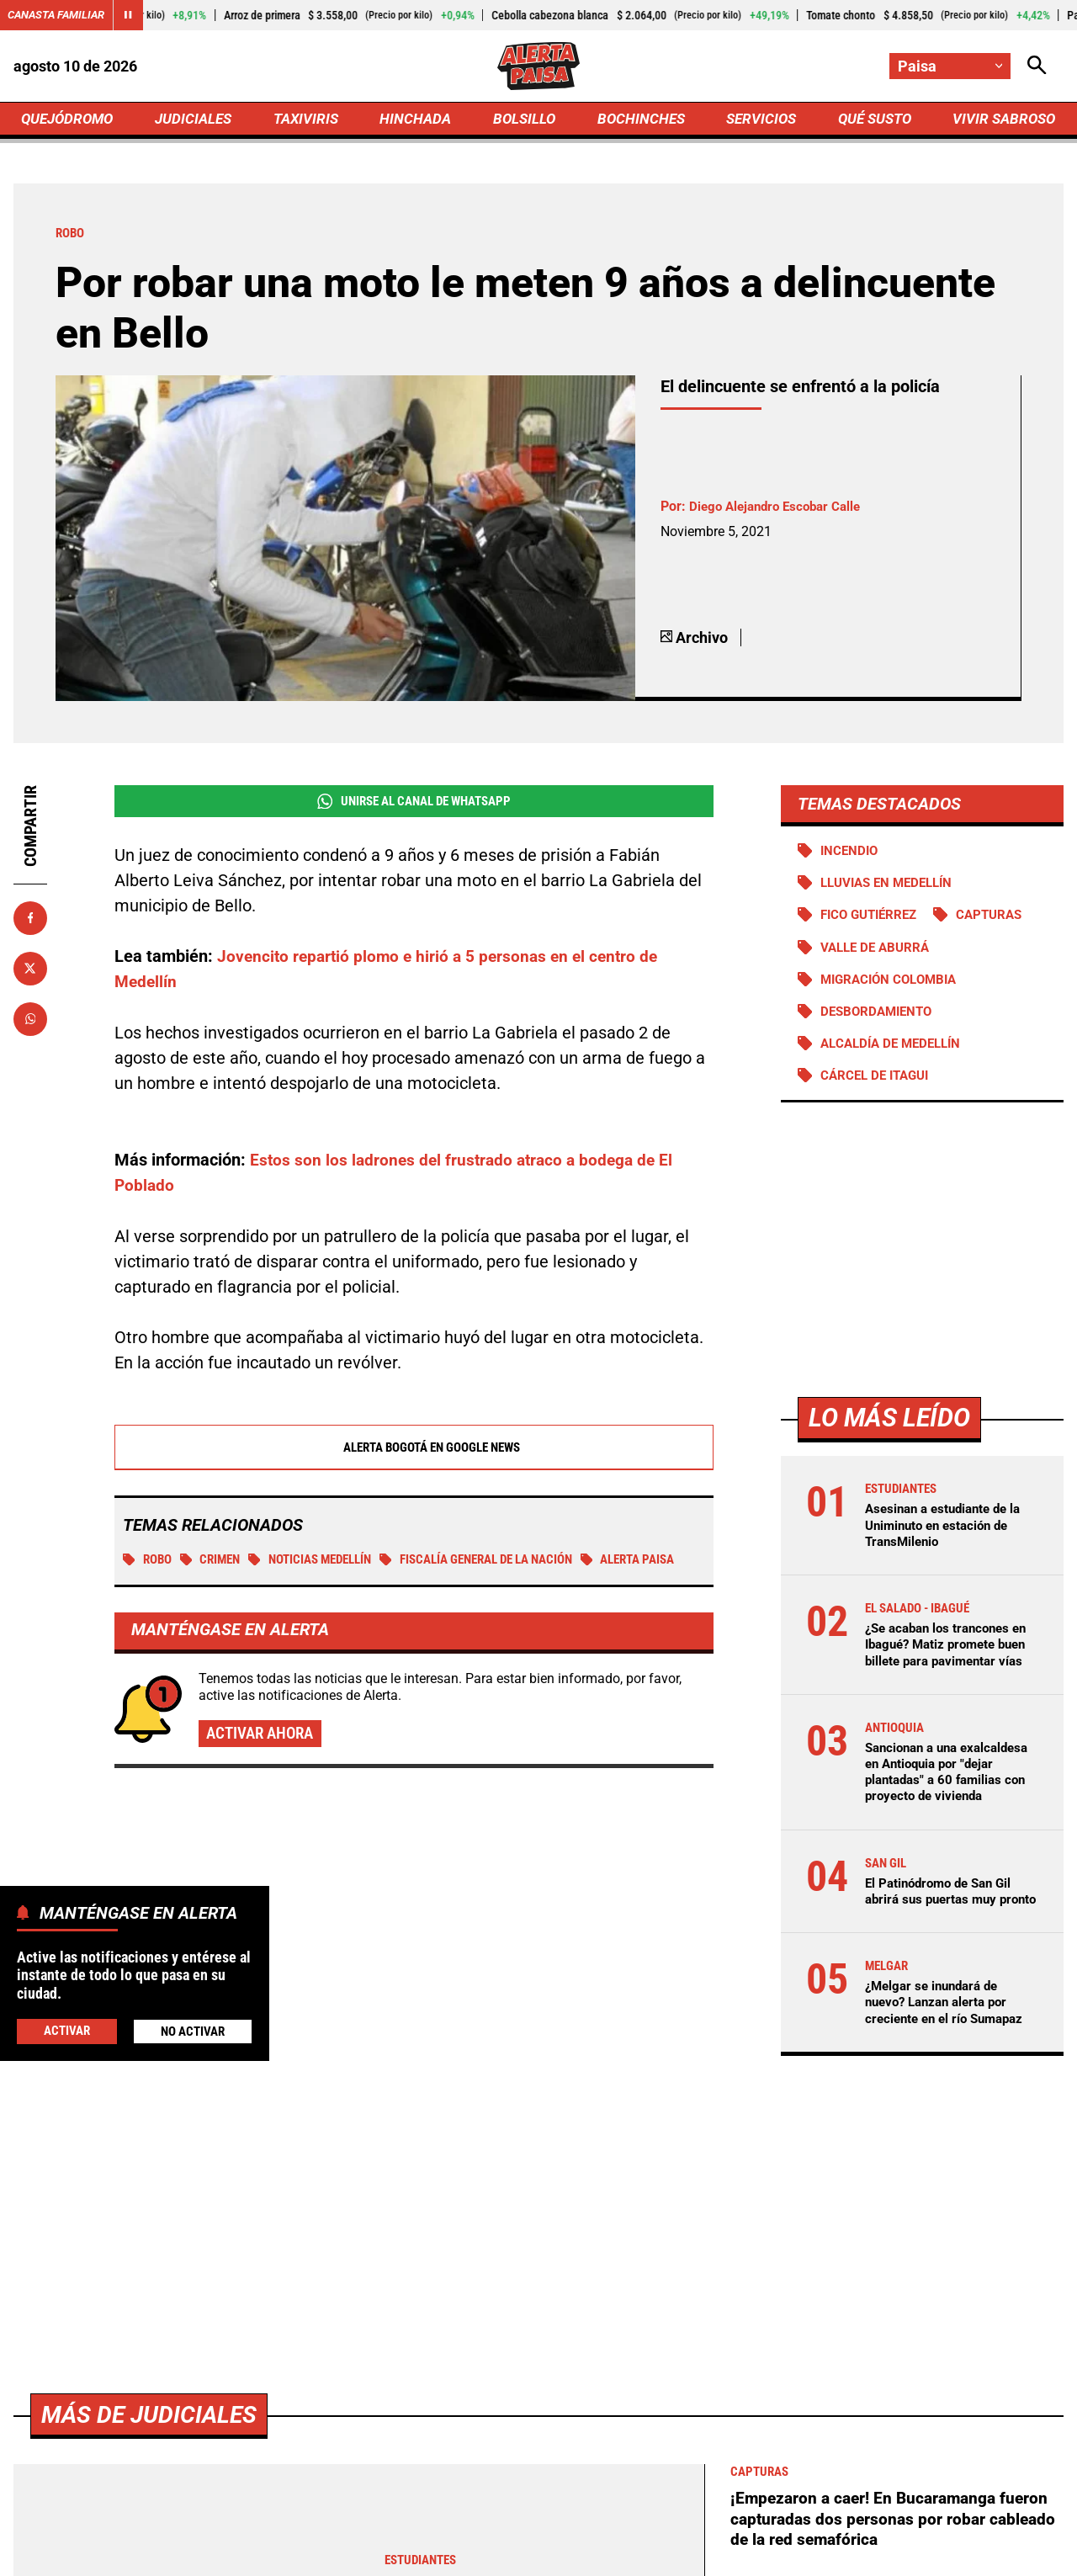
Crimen (216, 1570)
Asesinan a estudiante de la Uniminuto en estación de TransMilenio (948, 1541)
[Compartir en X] (30, 977)
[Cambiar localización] (949, 68)
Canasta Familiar (60, 15)
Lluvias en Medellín (892, 893)
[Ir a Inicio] (538, 68)
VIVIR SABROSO (1001, 123)
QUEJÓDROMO (71, 123)
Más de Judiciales (156, 2482)
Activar (66, 2030)
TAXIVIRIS (309, 123)
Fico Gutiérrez (873, 926)
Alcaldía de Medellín (896, 1057)
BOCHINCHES (638, 123)
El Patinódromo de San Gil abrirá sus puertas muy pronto (943, 1950)
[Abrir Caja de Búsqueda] (1037, 68)
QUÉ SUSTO (871, 123)
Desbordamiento (880, 1025)
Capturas (1001, 926)
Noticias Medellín (324, 1570)
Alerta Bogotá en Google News (414, 1456)
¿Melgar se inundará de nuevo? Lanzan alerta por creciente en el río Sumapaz (949, 2070)
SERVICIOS (756, 123)
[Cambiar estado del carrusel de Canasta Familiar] (136, 15)
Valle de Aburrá (878, 959)
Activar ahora (264, 1770)
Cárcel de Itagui (879, 1091)
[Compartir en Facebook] (30, 926)
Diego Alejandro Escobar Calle (780, 515)
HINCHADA (417, 123)
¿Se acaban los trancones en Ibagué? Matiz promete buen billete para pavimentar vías (944, 1670)
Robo (149, 1570)
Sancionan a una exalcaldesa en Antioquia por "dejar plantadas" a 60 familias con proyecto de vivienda (943, 1813)
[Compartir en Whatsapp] (30, 1027)
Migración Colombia (893, 992)
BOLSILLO (523, 123)
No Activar (192, 2031)
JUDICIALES (197, 123)
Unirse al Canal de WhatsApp (413, 810)
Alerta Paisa (174, 1594)
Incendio (851, 860)
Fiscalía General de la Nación (507, 1570)
